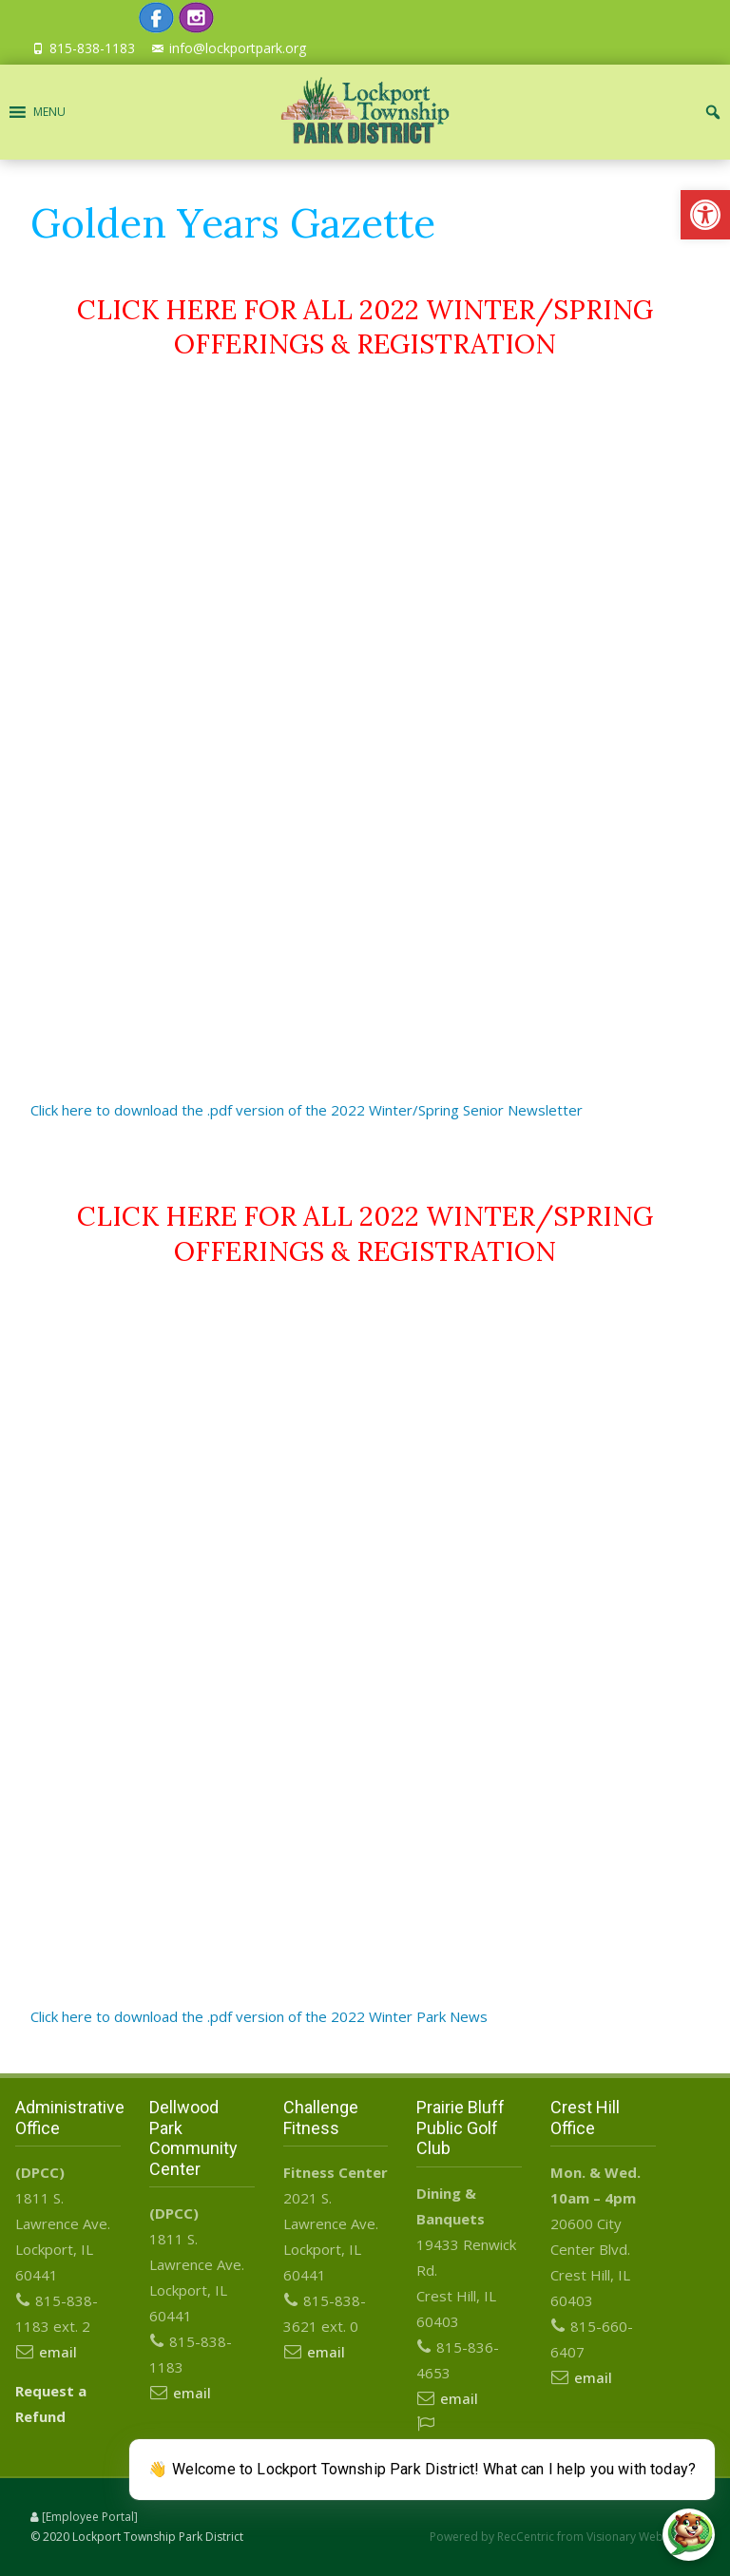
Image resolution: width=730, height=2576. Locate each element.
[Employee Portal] (90, 2517)
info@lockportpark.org (237, 48)
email (58, 2351)
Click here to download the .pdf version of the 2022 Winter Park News (259, 2016)
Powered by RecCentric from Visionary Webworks (563, 2536)
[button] (705, 214)
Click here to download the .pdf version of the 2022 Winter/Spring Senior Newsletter (306, 1109)
